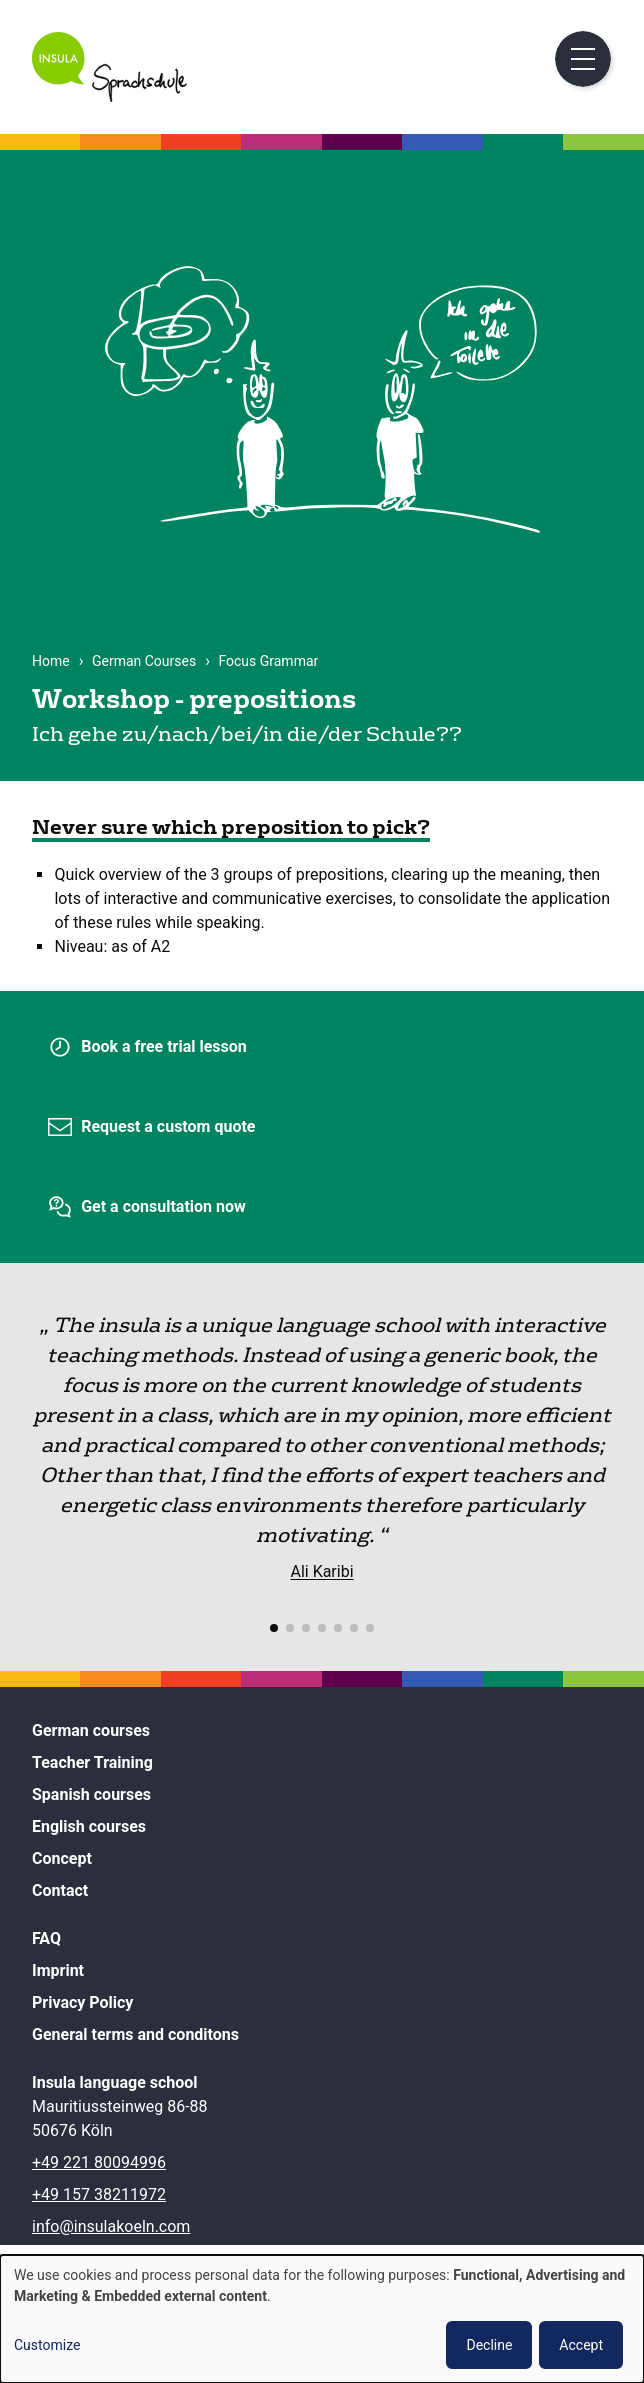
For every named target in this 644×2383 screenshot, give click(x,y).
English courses (89, 1826)
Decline (489, 2345)
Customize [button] (47, 2345)
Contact (60, 1890)
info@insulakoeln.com (111, 2226)
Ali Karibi (321, 1571)
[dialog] (322, 2319)
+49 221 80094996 (99, 2162)
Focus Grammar (268, 661)
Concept (62, 1858)
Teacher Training (92, 1762)
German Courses (144, 661)
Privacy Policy (82, 2002)
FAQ (46, 1938)
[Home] (109, 96)
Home (51, 661)
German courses (91, 1730)
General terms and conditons (135, 2034)
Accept (581, 2345)
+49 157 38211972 (99, 2194)
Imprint (58, 1970)
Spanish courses (91, 1794)
